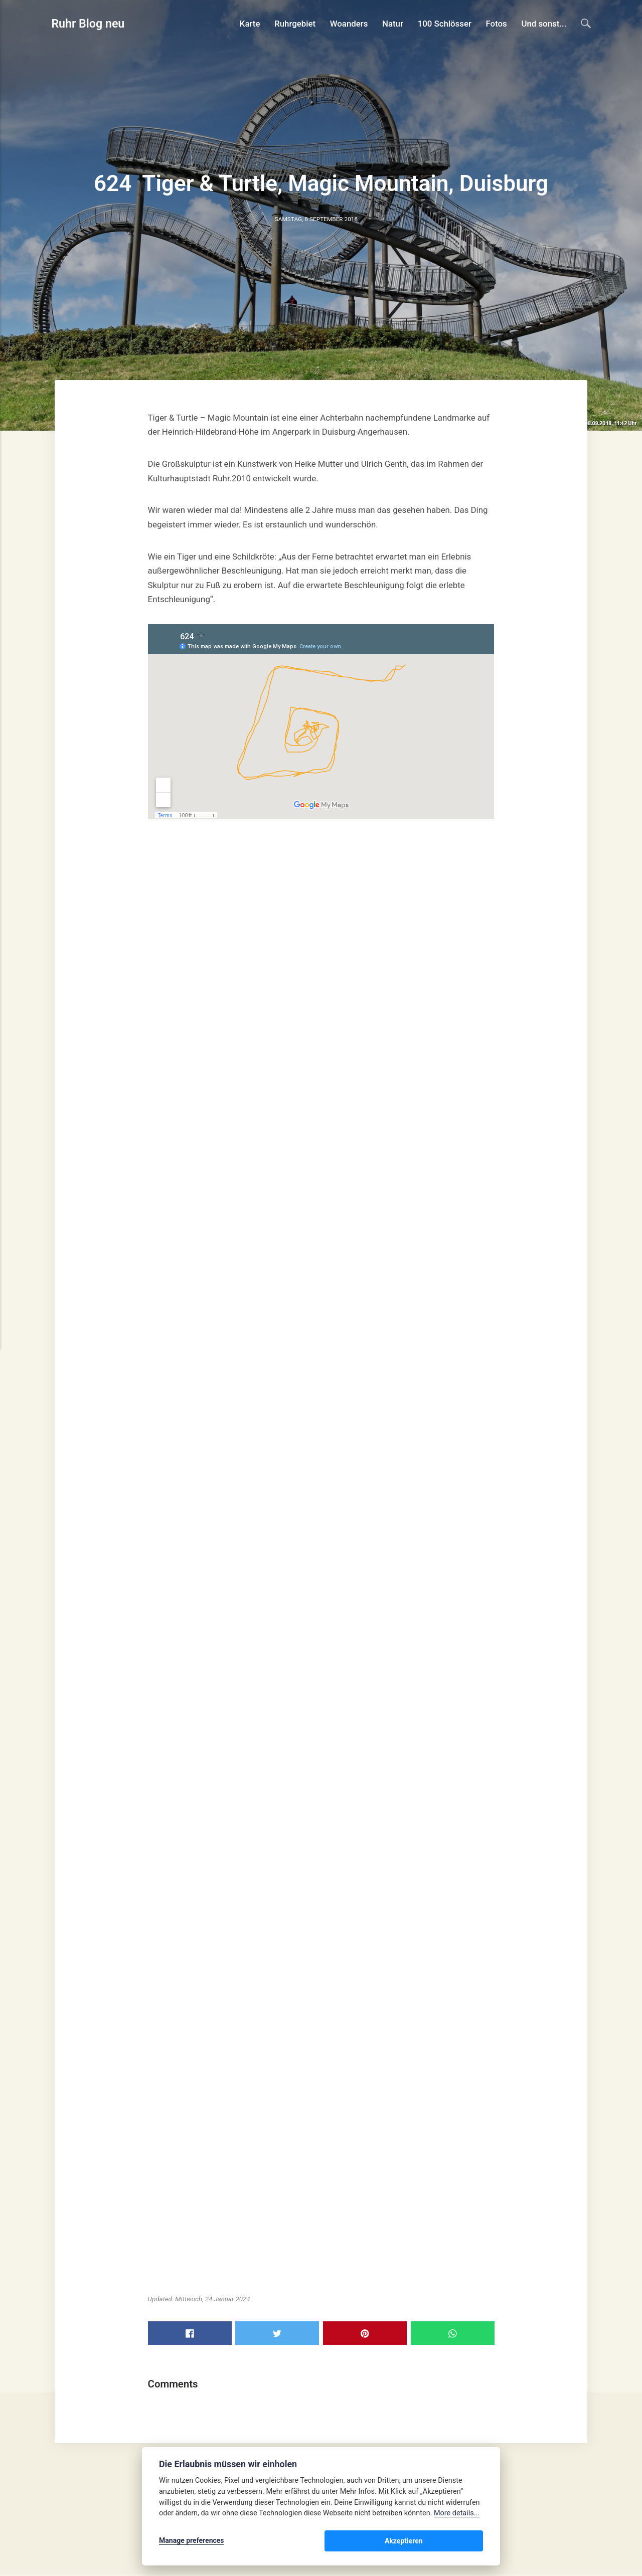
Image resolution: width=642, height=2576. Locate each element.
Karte (249, 24)
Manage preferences (191, 2542)
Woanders (349, 24)
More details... (456, 2515)
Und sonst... (543, 24)
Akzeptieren (453, 2542)
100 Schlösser (444, 24)
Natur (392, 24)
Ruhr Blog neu (89, 24)
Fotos (496, 24)
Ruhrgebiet (294, 24)
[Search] (586, 23)
